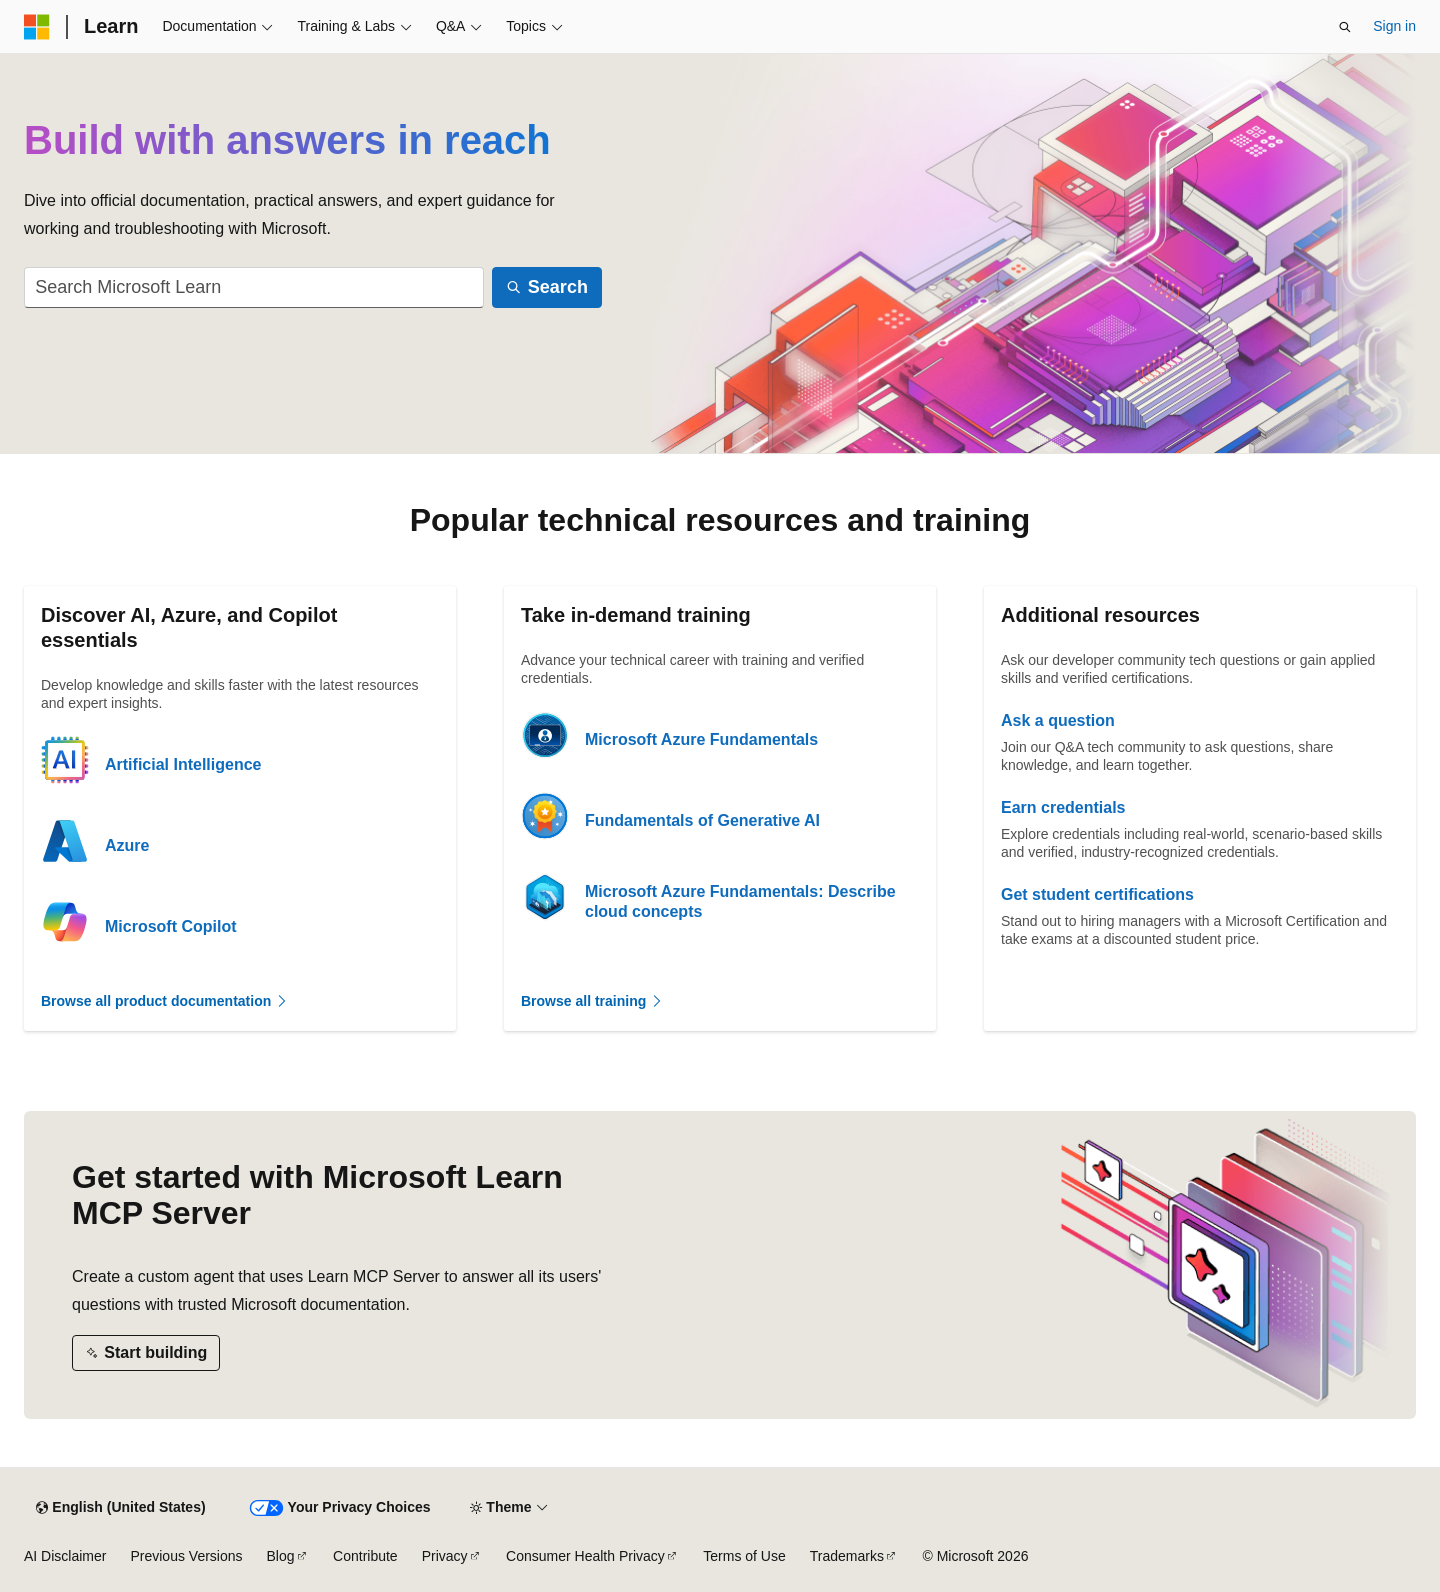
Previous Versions (186, 1556)
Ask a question (1058, 720)
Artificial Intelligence (183, 764)
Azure (127, 845)
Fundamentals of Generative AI (702, 820)
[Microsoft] (37, 27)
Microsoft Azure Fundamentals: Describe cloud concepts (740, 901)
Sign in (1394, 26)
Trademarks (847, 1556)
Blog (281, 1556)
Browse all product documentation (165, 1001)
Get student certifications (1097, 894)
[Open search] (1345, 27)
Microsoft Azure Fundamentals (701, 739)
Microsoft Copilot (171, 926)
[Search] (547, 287)
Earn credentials (1063, 807)
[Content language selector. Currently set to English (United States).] (120, 1508)
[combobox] (254, 287)
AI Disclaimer (65, 1556)
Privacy (445, 1556)
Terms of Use (744, 1556)
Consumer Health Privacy (585, 1556)
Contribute (365, 1556)
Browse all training (592, 1001)
